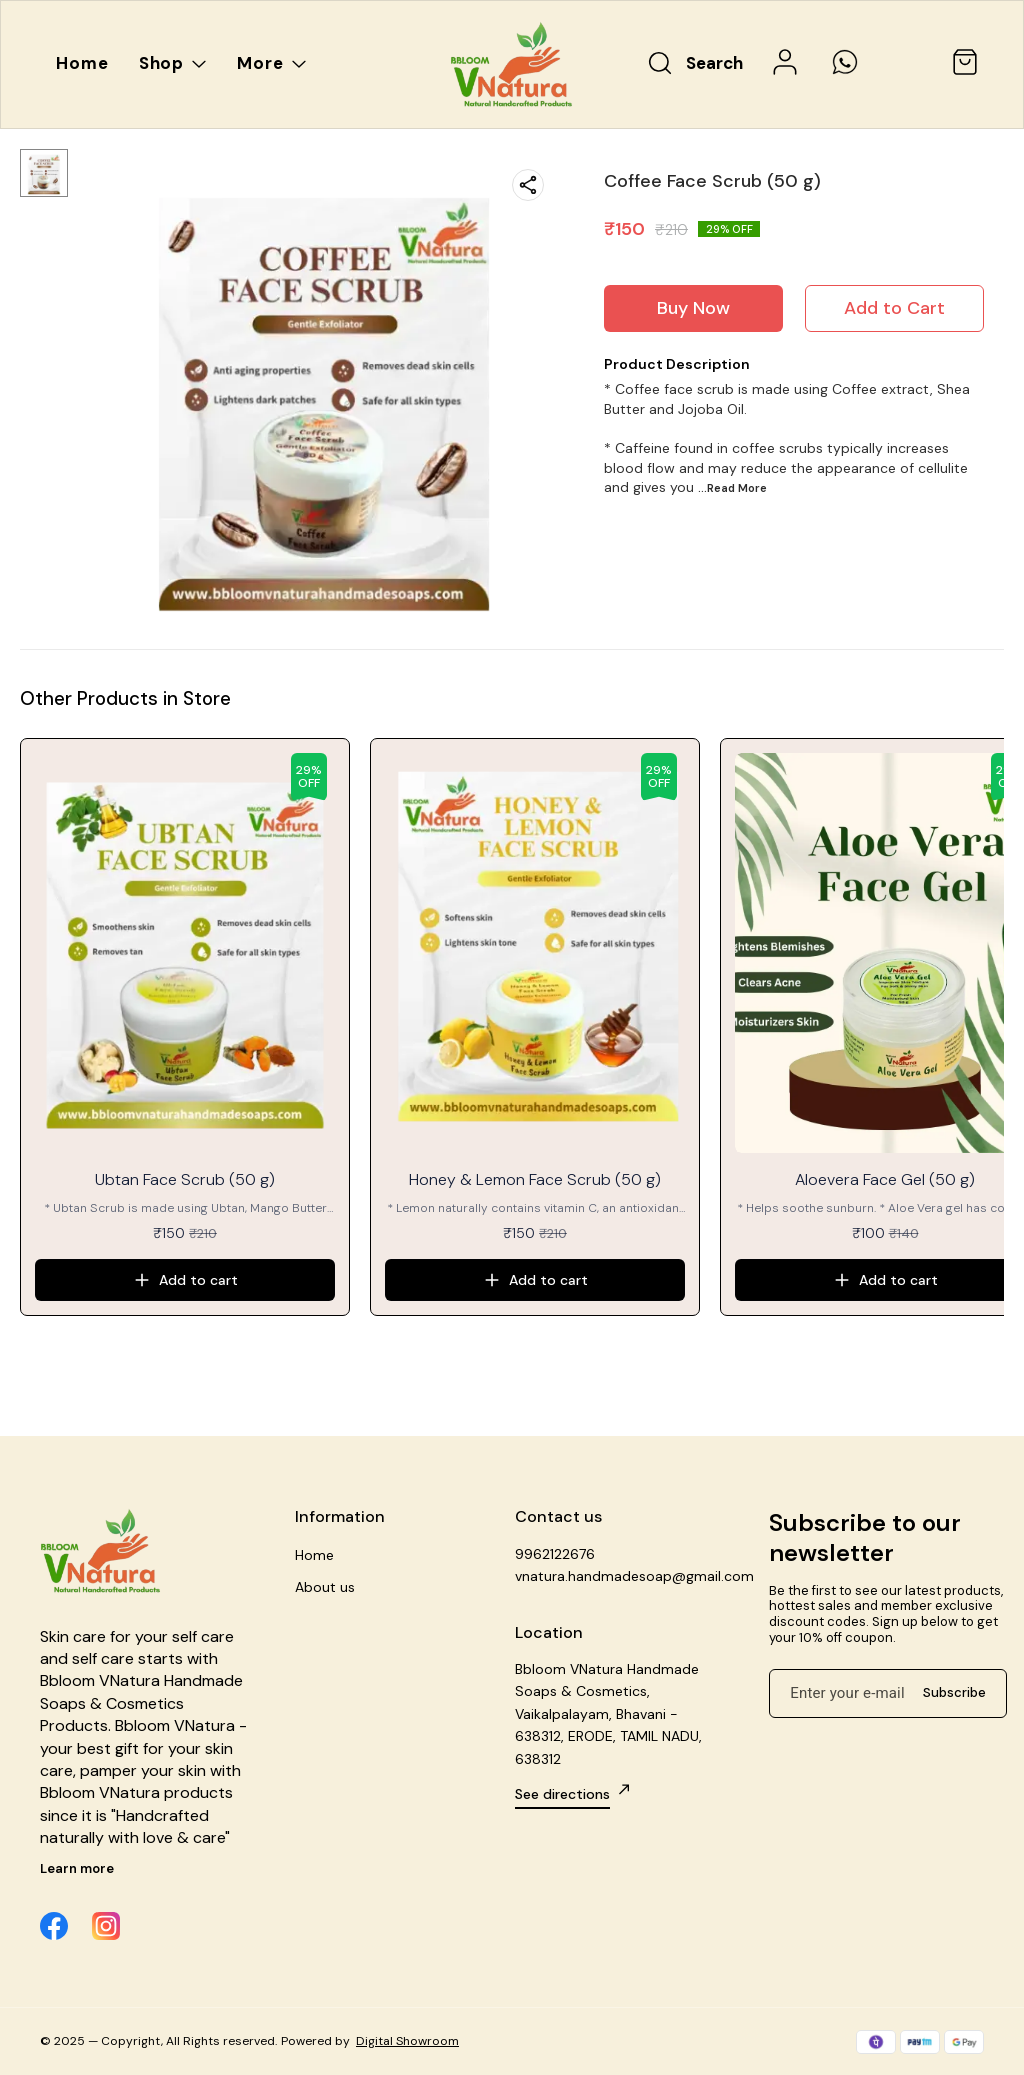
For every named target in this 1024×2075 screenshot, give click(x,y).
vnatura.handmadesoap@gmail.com (622, 1576)
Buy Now (693, 308)
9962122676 (555, 1554)
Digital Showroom (407, 2041)
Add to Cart (894, 308)
